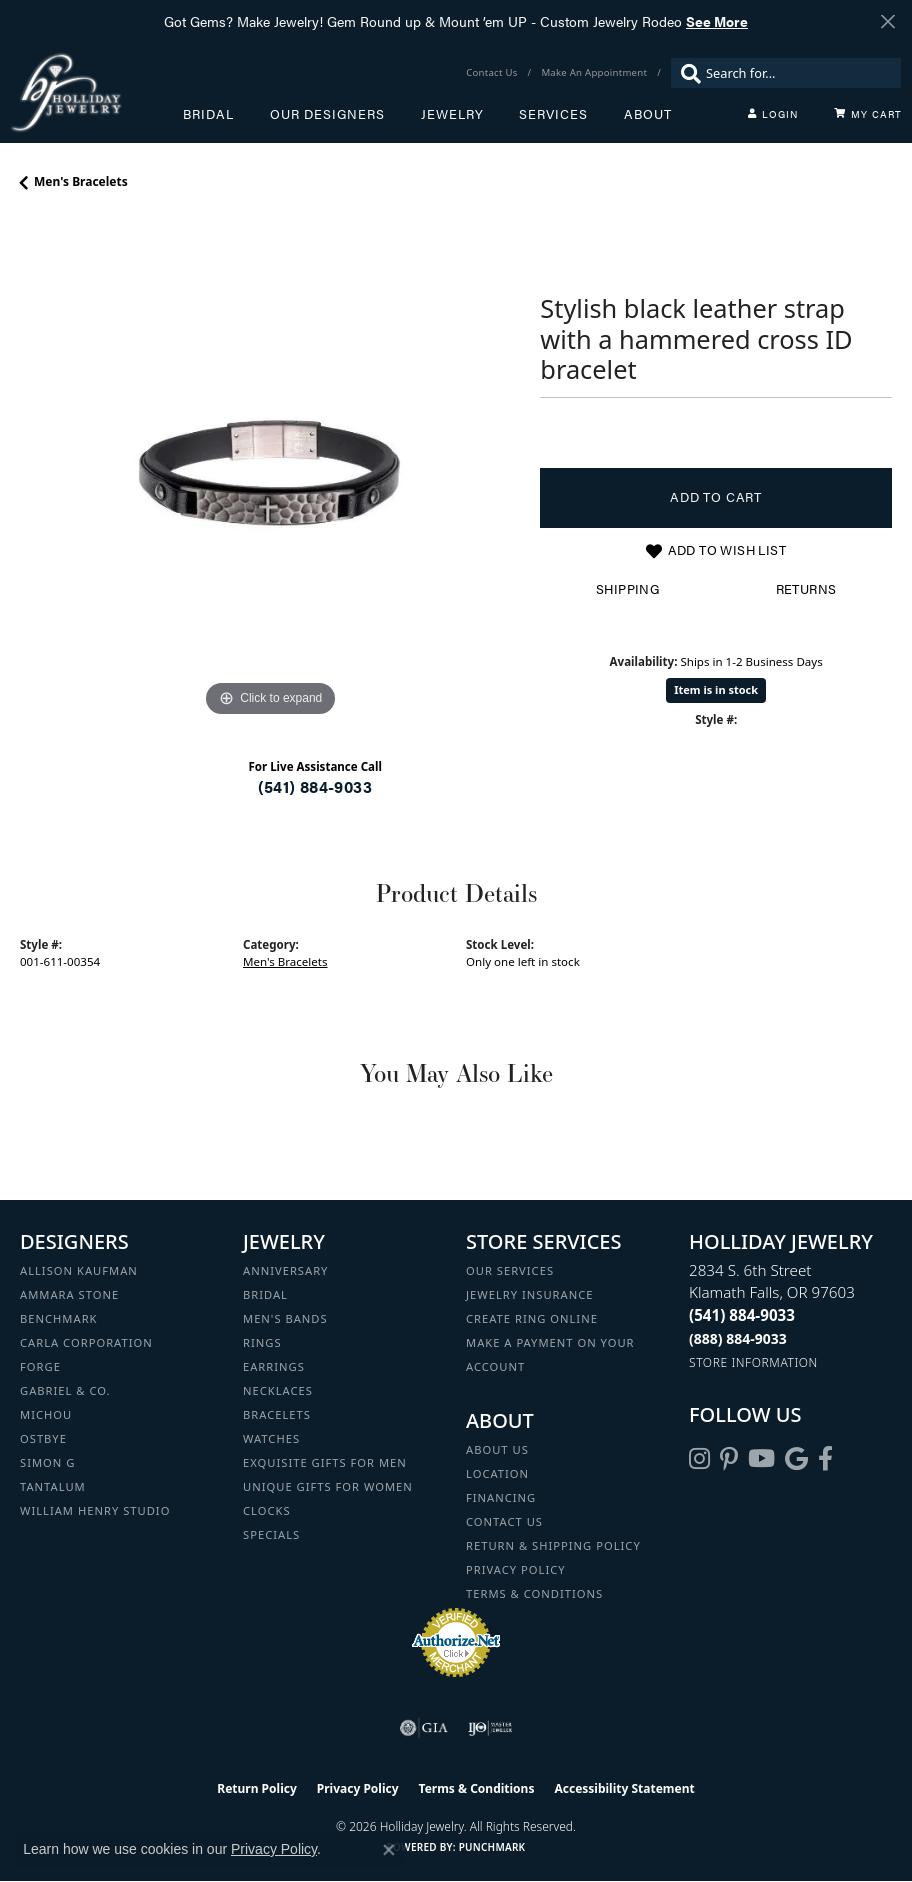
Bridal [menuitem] (265, 1294)
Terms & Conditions (534, 1593)
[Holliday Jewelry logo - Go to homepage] (96, 92)
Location (497, 1473)
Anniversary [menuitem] (285, 1270)
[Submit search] (686, 73)
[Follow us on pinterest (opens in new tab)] (729, 1459)
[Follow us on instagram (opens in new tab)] (699, 1459)
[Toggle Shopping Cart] (868, 114)
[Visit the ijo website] (490, 1728)
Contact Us (504, 1521)
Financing (501, 1497)
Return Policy (257, 1788)
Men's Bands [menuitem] (285, 1318)
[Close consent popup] (389, 1850)
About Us (497, 1449)
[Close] (887, 21)
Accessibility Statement (624, 1788)
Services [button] (553, 114)
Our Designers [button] (327, 114)
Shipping (627, 589)
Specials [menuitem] (271, 1534)
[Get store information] (753, 1362)
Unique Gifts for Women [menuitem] (328, 1486)
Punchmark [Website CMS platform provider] (492, 1847)
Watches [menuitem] (271, 1438)
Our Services (510, 1270)
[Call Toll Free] (738, 1338)
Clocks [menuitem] (267, 1510)
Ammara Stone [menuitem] (69, 1294)
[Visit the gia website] (424, 1728)
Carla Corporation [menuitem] (86, 1342)
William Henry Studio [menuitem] (95, 1510)
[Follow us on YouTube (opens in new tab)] (761, 1459)
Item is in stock (716, 689)
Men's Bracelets (81, 181)
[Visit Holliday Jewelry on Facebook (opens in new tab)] (825, 1459)
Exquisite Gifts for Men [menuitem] (325, 1462)
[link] (493, 73)
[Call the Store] (742, 1315)
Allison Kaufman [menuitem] (79, 1270)
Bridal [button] (208, 114)
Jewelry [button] (452, 114)
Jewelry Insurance (529, 1294)
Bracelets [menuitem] (277, 1414)
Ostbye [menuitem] (43, 1438)
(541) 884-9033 (315, 786)
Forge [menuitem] (40, 1366)
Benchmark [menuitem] (59, 1318)
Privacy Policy (516, 1569)
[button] (773, 114)
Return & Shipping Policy (553, 1545)
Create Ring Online (532, 1318)
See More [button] (717, 21)
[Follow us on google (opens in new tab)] (796, 1459)
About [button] (648, 114)
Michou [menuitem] (46, 1414)
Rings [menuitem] (262, 1342)
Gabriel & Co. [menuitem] (65, 1390)
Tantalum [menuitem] (53, 1486)
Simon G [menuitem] (47, 1462)
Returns (806, 589)
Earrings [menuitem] (274, 1366)
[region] (270, 472)
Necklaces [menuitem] (278, 1390)
